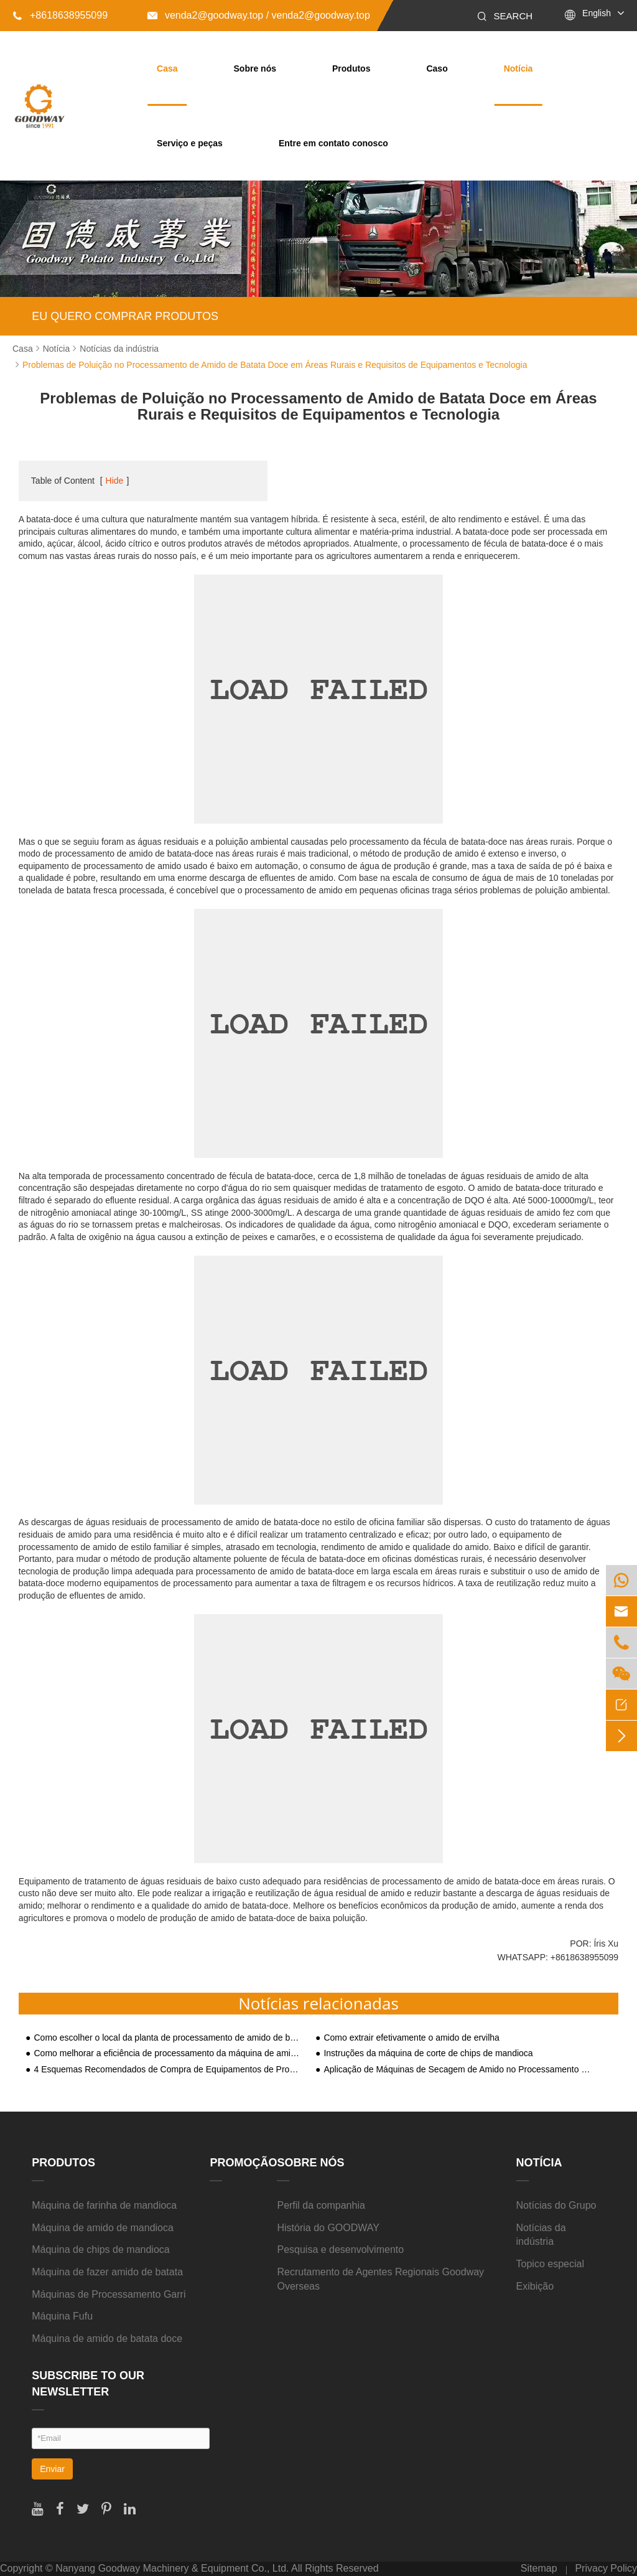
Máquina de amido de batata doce (107, 2338)
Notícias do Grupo (556, 2205)
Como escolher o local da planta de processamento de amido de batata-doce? (167, 2037)
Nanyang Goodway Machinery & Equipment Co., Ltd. (172, 2568)
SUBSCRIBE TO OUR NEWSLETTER (88, 2383)
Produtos (351, 68)
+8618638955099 (60, 15)
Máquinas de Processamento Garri (108, 2294)
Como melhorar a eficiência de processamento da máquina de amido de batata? (167, 2053)
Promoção (243, 2162)
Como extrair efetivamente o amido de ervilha (411, 2037)
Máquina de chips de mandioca (100, 2249)
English (596, 13)
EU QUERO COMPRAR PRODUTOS (125, 316)
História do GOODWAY (328, 2227)
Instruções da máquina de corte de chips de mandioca (427, 2053)
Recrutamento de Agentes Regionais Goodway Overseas (380, 2279)
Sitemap (539, 2568)
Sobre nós (255, 68)
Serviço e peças (190, 143)
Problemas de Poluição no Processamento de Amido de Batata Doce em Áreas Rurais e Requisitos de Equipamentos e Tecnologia (274, 365)
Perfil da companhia (321, 2205)
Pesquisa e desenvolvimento (340, 2249)
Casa (167, 68)
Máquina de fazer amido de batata (107, 2272)
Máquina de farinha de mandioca (104, 2205)
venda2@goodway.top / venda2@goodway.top (258, 15)
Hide (115, 481)
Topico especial (550, 2264)
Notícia (518, 68)
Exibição (535, 2286)
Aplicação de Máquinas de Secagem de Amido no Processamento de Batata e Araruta (457, 2069)
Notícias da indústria (119, 349)
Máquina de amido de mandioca (103, 2227)
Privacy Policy (606, 2568)
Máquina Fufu (62, 2316)
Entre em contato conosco (333, 143)
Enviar (52, 2469)
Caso (436, 68)
